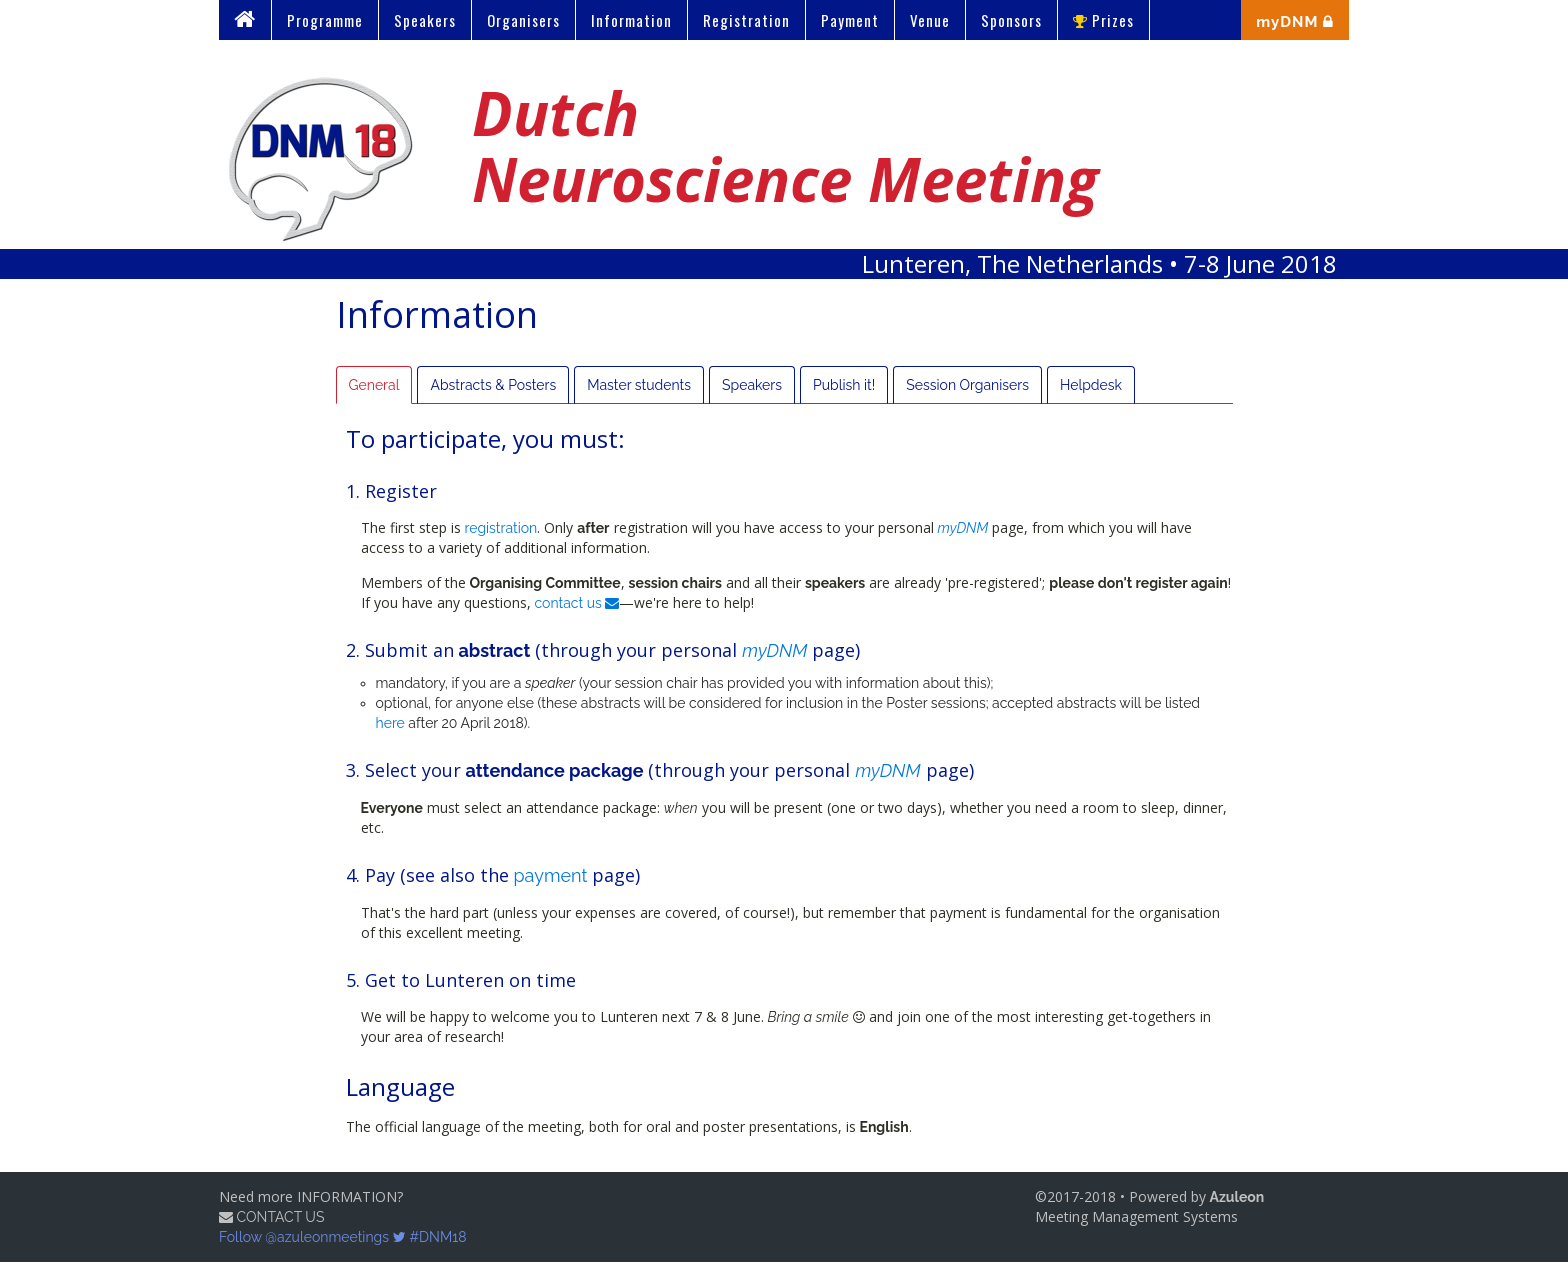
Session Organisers (967, 385)
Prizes (1103, 20)
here (390, 723)
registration (501, 528)
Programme (325, 20)
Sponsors (1011, 20)
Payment (850, 20)
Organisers (523, 20)
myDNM (963, 528)
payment (551, 875)
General (374, 385)
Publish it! (844, 385)
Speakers (425, 20)
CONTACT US (271, 1217)
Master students (639, 385)
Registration (746, 20)
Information (631, 20)
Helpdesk (1091, 385)
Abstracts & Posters (493, 385)
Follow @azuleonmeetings (312, 1237)
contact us (577, 603)
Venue (930, 20)
